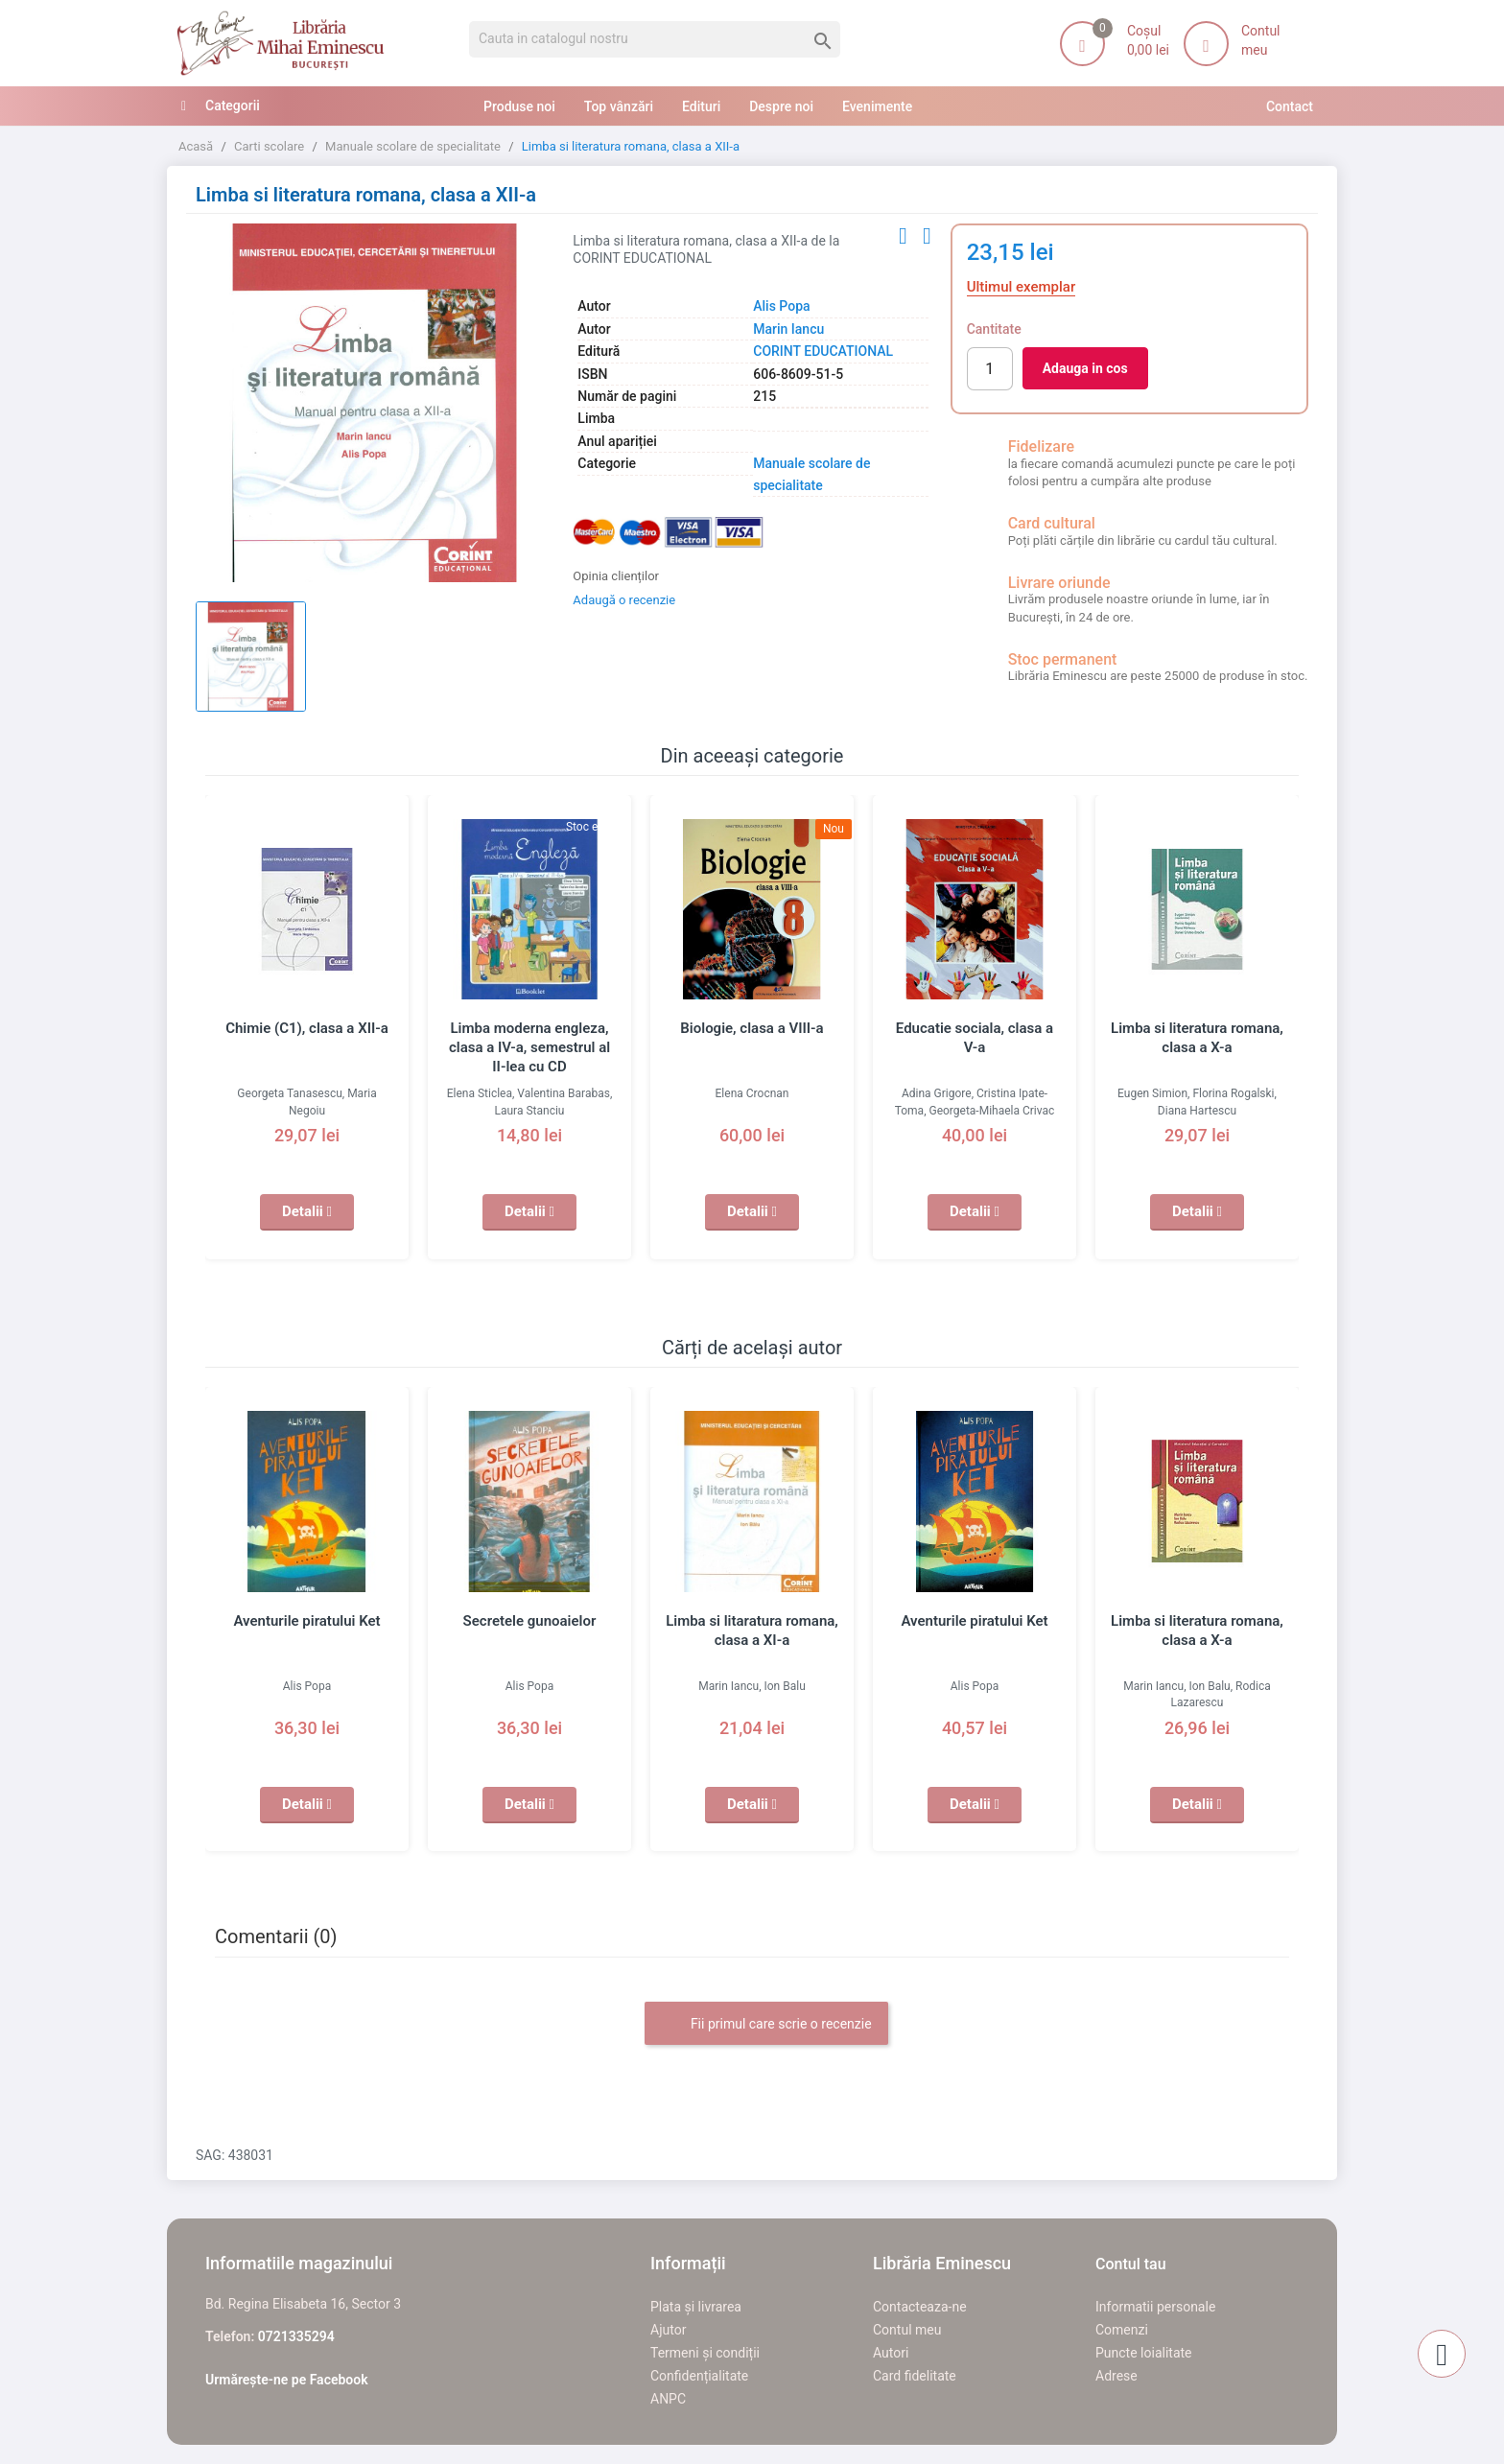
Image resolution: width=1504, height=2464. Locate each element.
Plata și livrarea (695, 2306)
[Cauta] (654, 39)
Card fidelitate (914, 2375)
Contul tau (1130, 2264)
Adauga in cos (1085, 368)
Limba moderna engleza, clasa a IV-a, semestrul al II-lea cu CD (529, 1047)
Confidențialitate (699, 2375)
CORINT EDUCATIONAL (823, 351)
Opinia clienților (616, 576)
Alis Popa (781, 306)
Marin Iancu (788, 329)
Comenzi (1121, 2329)
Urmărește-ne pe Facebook (286, 2379)
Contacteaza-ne (920, 2306)
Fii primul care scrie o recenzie (766, 2024)
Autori (890, 2352)
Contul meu (907, 2329)
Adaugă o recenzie (624, 600)
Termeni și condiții (705, 2352)
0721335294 (296, 2336)
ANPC (668, 2398)
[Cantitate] (990, 368)
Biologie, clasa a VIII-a (751, 1028)
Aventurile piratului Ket (306, 1621)
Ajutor (668, 2329)
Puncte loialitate (1143, 2352)
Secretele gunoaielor (530, 1621)
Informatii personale (1155, 2306)
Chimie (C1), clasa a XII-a (306, 1028)
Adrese (1116, 2375)
